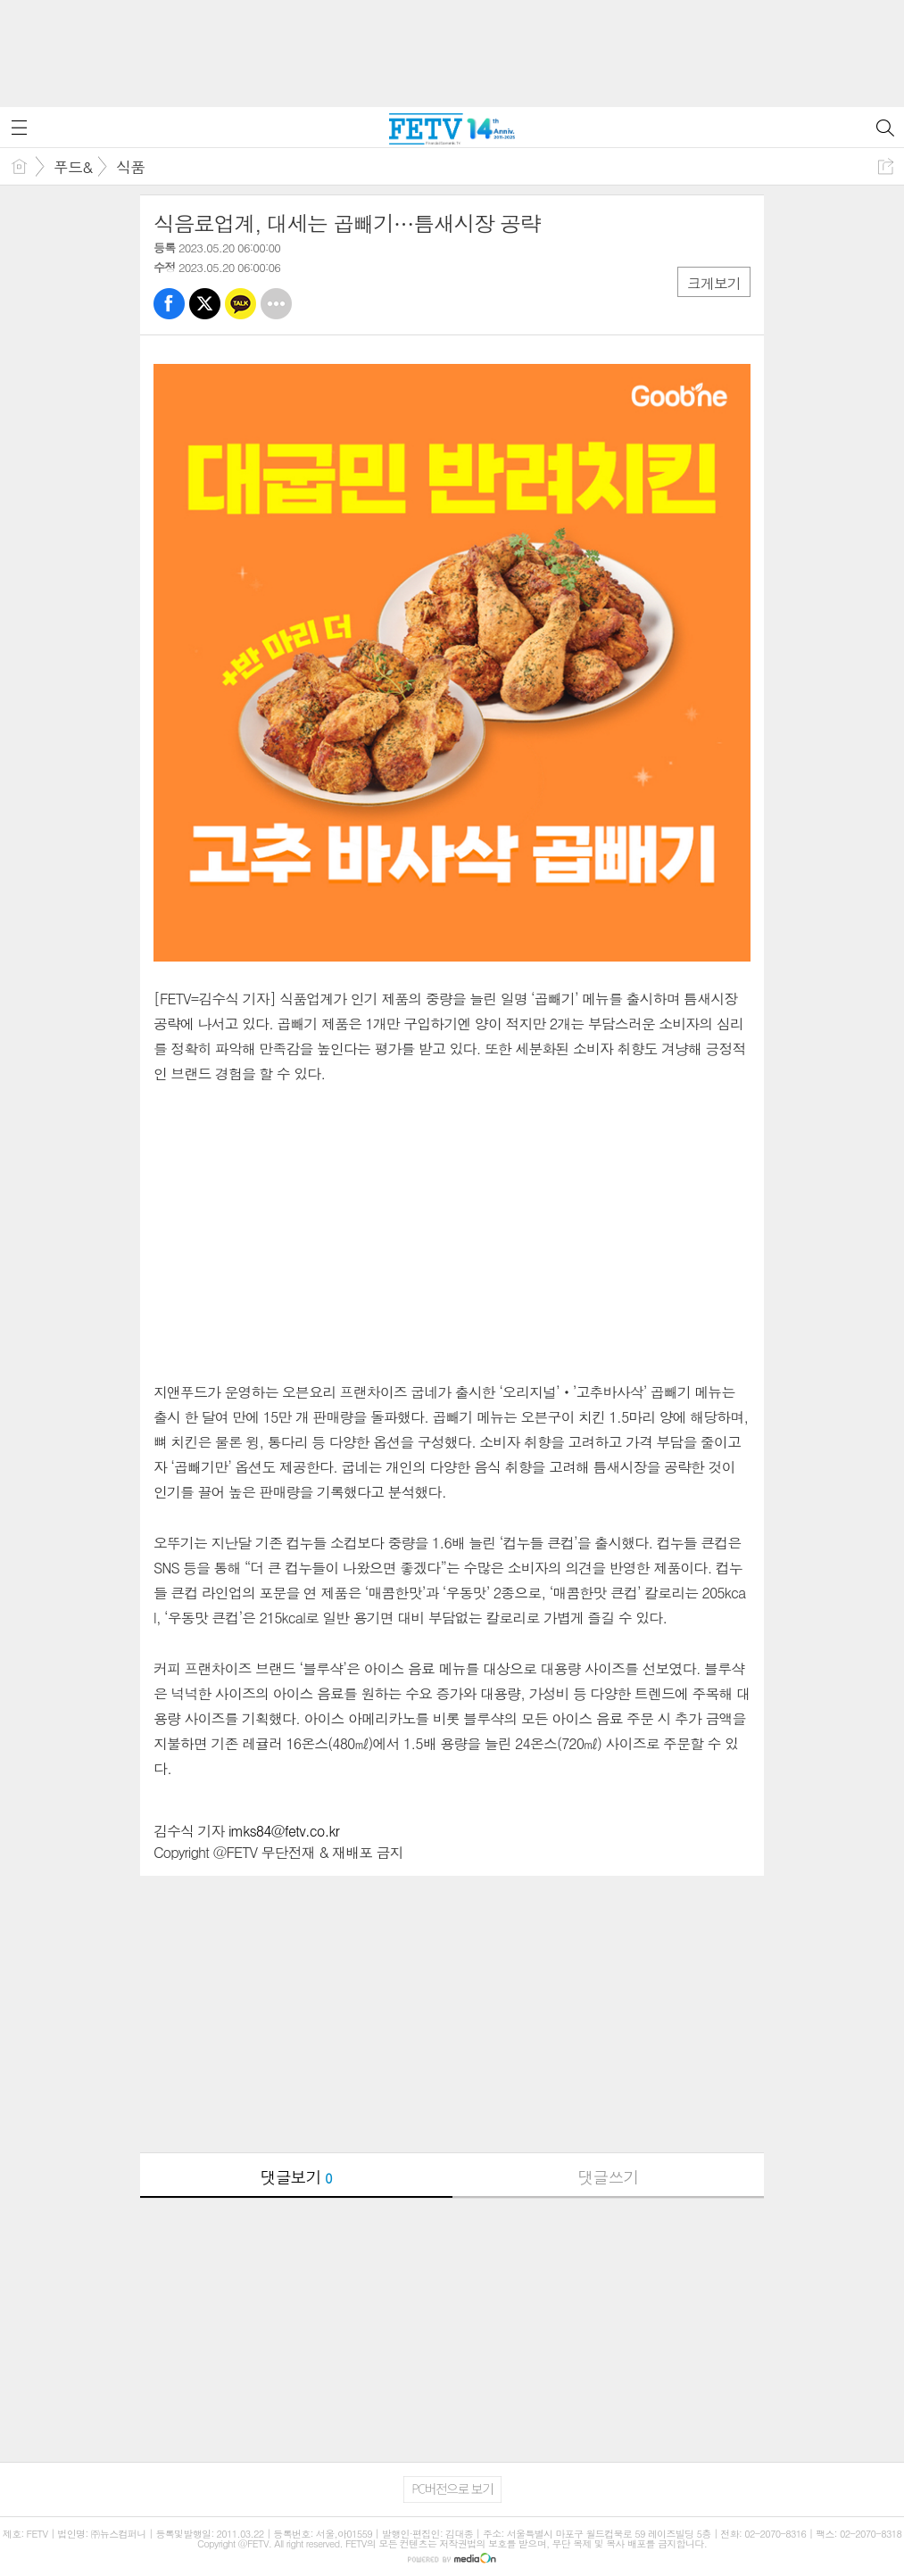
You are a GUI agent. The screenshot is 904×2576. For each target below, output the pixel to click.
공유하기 (885, 166)
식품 (130, 167)
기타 (276, 303)
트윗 (204, 303)
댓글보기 (296, 2177)
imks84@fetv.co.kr (283, 1831)
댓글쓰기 (607, 2177)
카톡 (240, 303)
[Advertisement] (452, 44)
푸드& (73, 167)
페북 (169, 303)
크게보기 (714, 283)
